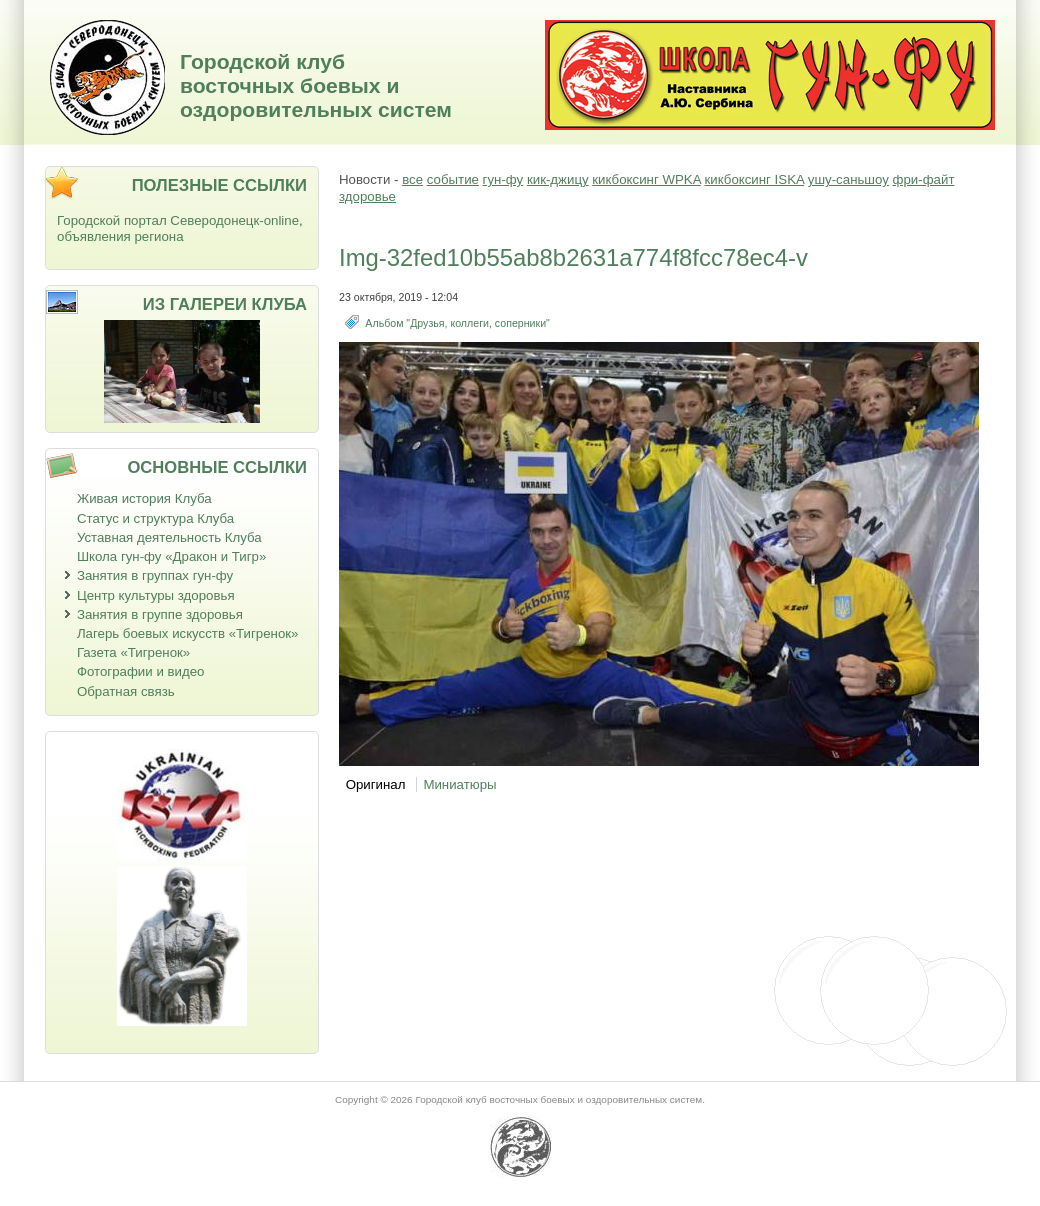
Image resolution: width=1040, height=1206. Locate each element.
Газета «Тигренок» (133, 652)
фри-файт (924, 179)
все (412, 179)
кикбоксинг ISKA (754, 179)
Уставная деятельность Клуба (169, 537)
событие (453, 179)
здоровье (367, 196)
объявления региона (120, 236)
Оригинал (376, 784)
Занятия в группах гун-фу (155, 575)
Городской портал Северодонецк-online (178, 220)
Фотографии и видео (141, 671)
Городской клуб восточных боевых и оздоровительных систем (316, 85)
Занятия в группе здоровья (160, 614)
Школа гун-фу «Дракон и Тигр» (171, 556)
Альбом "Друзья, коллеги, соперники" (457, 323)
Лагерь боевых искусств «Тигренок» (188, 633)
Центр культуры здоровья (156, 595)
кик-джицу (558, 179)
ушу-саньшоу (848, 179)
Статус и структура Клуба (155, 518)
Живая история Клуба (144, 498)
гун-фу (503, 179)
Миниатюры (459, 784)
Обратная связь (126, 691)
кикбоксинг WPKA (646, 179)
